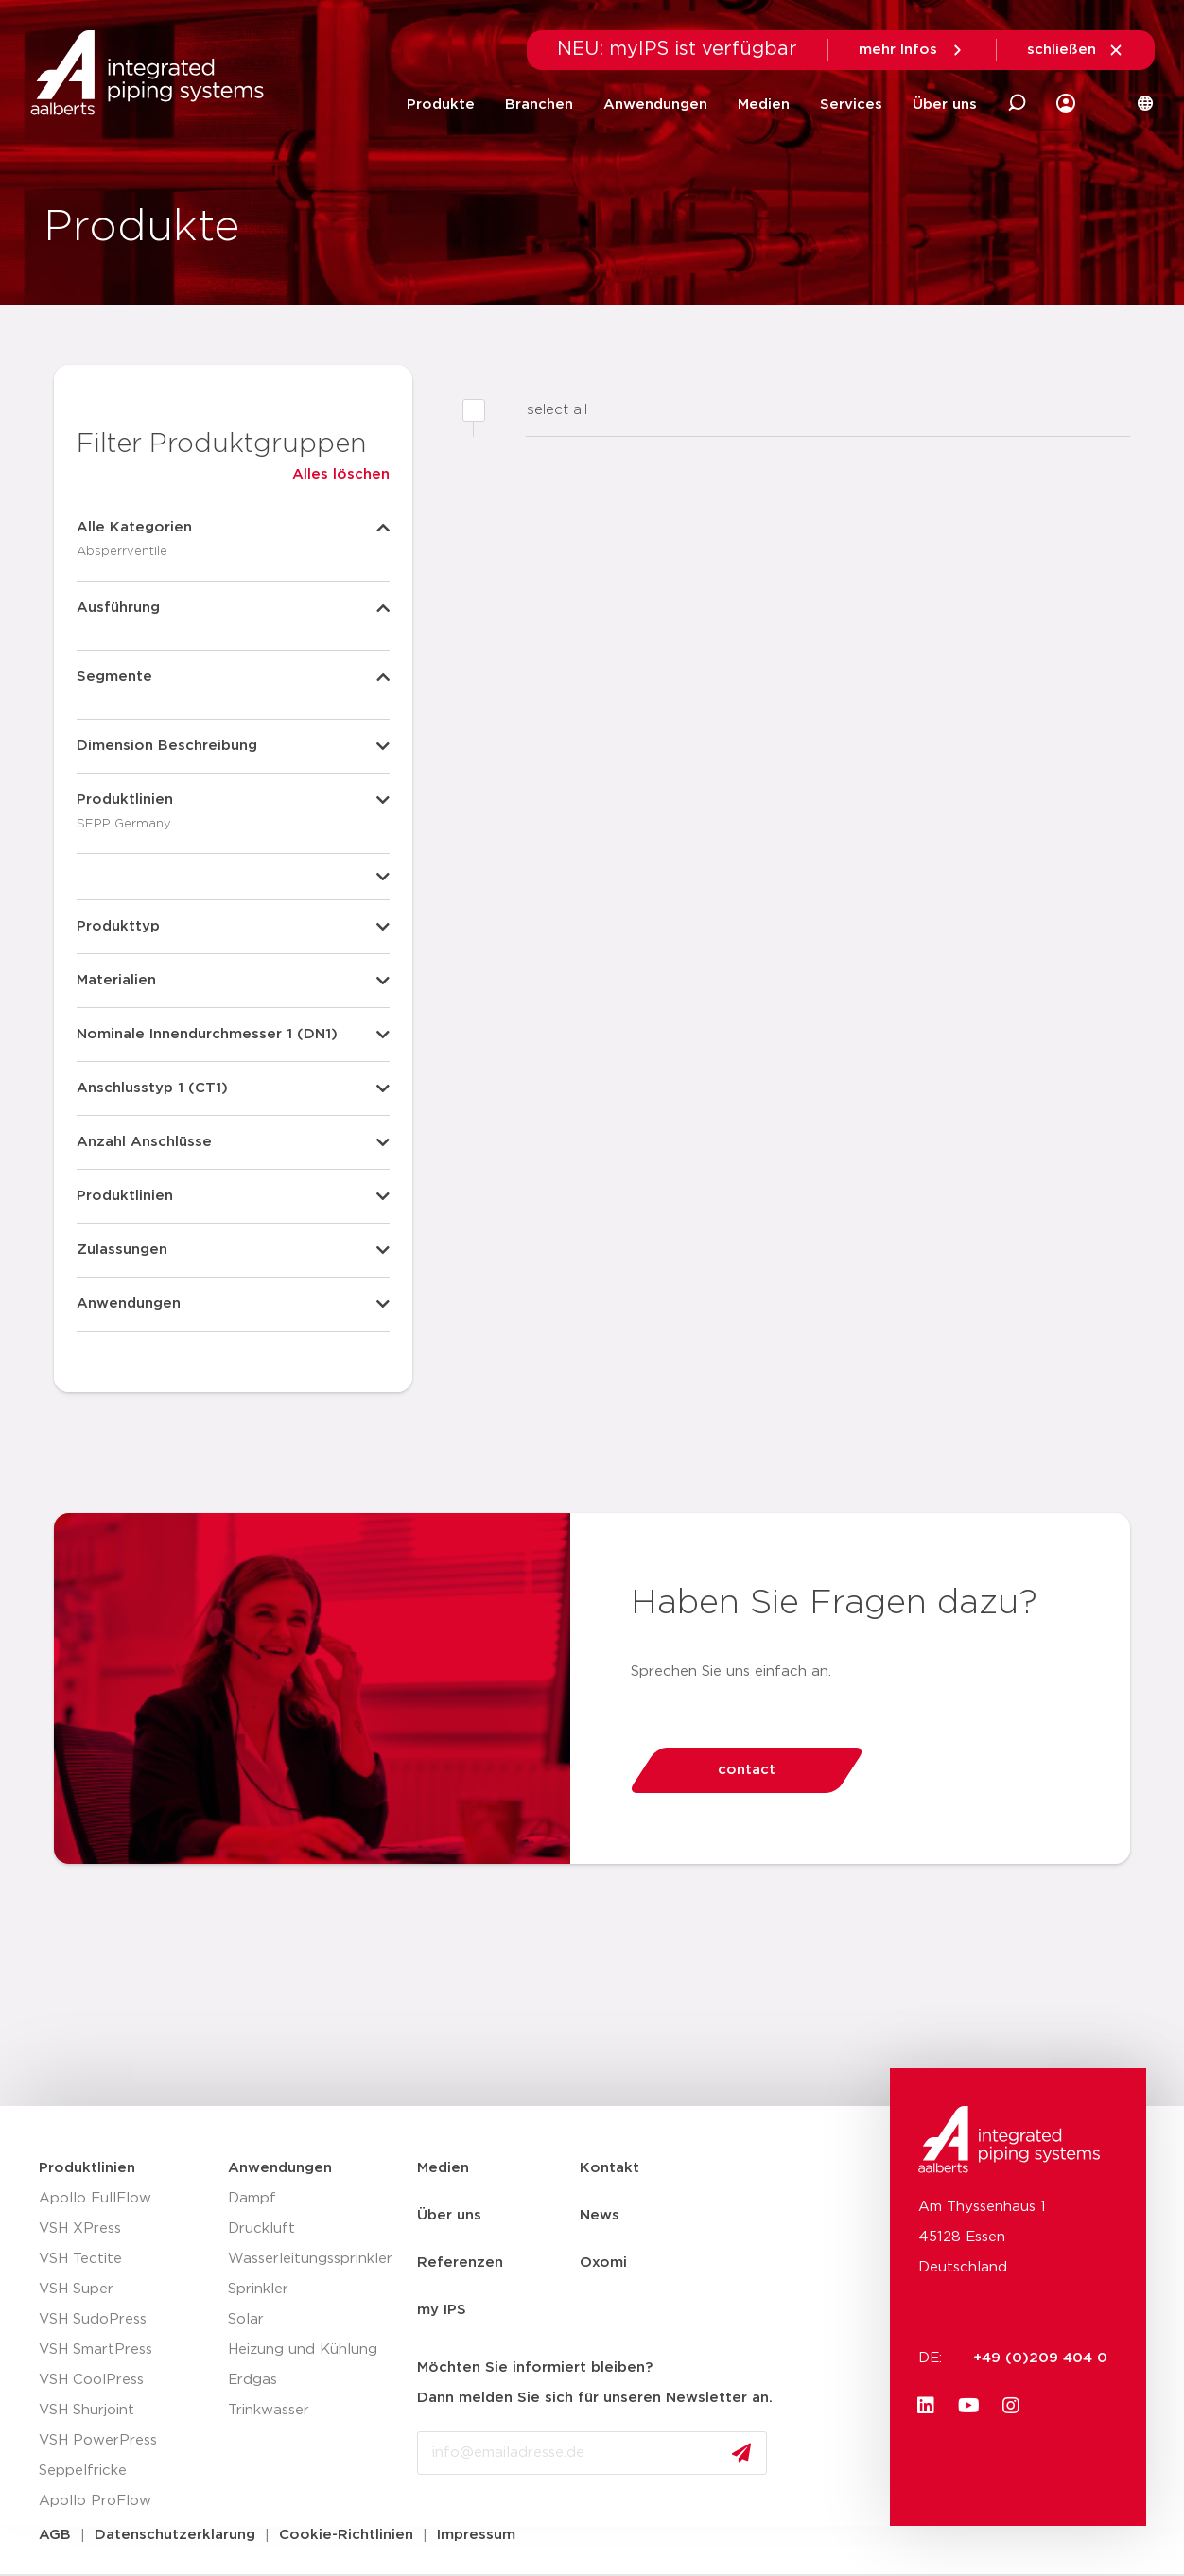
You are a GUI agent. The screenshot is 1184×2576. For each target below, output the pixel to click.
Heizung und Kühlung (302, 2349)
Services (851, 104)
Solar (246, 2319)
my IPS (441, 2310)
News (599, 2215)
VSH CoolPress (91, 2380)
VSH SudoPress (93, 2319)
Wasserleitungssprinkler (310, 2259)
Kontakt (609, 2168)
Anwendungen (655, 104)
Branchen (539, 104)
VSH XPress (80, 2228)
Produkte (441, 104)
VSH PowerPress (98, 2440)
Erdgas (252, 2380)
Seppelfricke (83, 2470)
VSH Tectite (80, 2259)
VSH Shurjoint (86, 2410)
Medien (764, 104)
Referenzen (460, 2262)
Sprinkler (258, 2289)
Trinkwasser (268, 2410)
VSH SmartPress (95, 2349)
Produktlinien (87, 2168)
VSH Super (76, 2289)
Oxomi (603, 2262)
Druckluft (261, 2228)
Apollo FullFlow (95, 2198)
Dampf (252, 2198)
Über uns (945, 104)
